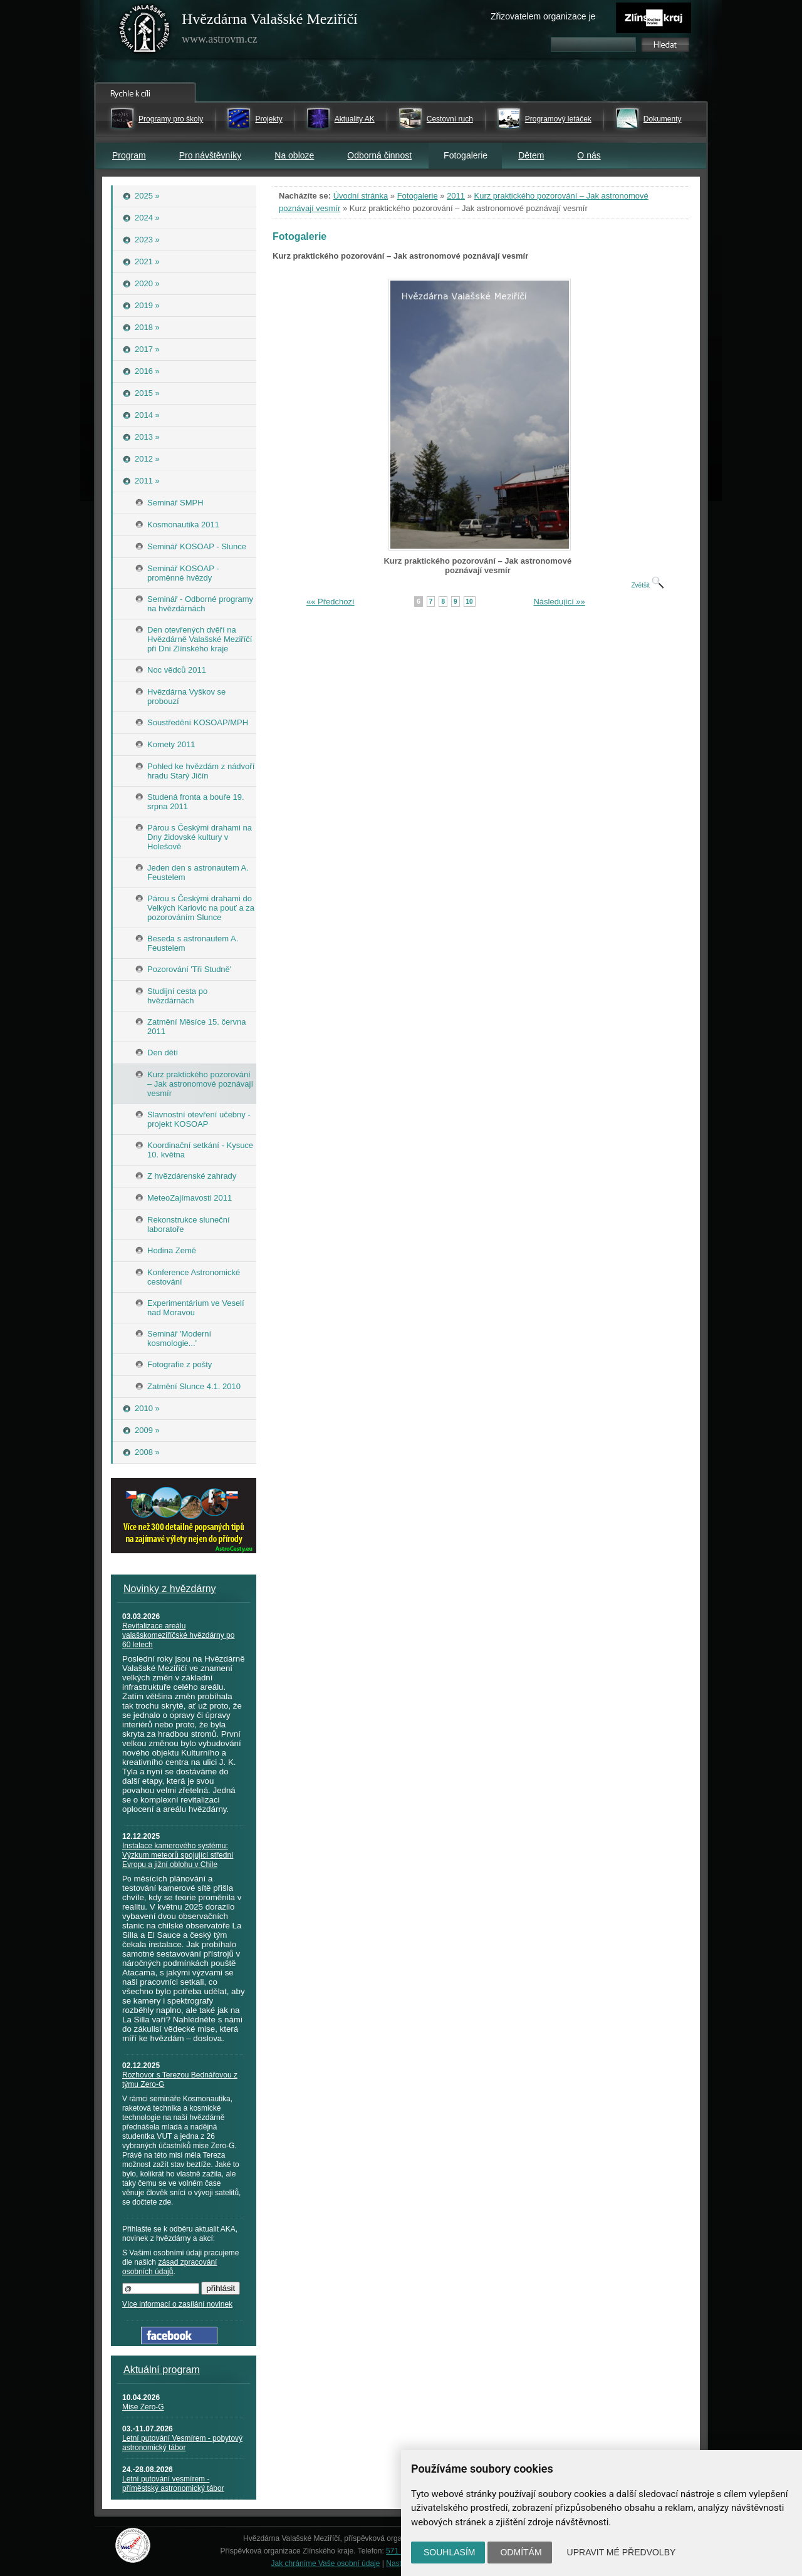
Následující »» (559, 601)
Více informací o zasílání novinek (177, 2304)
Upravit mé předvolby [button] (621, 2552)
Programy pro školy (170, 119)
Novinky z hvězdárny (169, 1588)
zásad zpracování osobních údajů (169, 2267)
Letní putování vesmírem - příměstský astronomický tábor (173, 2484)
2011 (456, 195)
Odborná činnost (379, 155)
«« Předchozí (330, 601)
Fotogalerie (417, 195)
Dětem (531, 155)
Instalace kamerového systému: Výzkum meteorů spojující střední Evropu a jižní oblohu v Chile (177, 1855)
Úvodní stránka (360, 195)
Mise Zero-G (143, 2407)
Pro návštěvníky (210, 155)
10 (469, 601)
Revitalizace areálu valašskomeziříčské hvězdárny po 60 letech (178, 1635)
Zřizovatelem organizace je (543, 16)
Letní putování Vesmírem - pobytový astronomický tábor (182, 2443)
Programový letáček (558, 119)
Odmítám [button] (520, 2552)
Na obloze (294, 155)
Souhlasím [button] (449, 2552)
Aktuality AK (355, 119)
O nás (588, 155)
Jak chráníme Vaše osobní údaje (325, 2563)
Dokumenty (662, 119)
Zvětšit (647, 585)
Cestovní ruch (450, 119)
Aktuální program (161, 2369)
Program (129, 155)
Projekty (268, 119)
